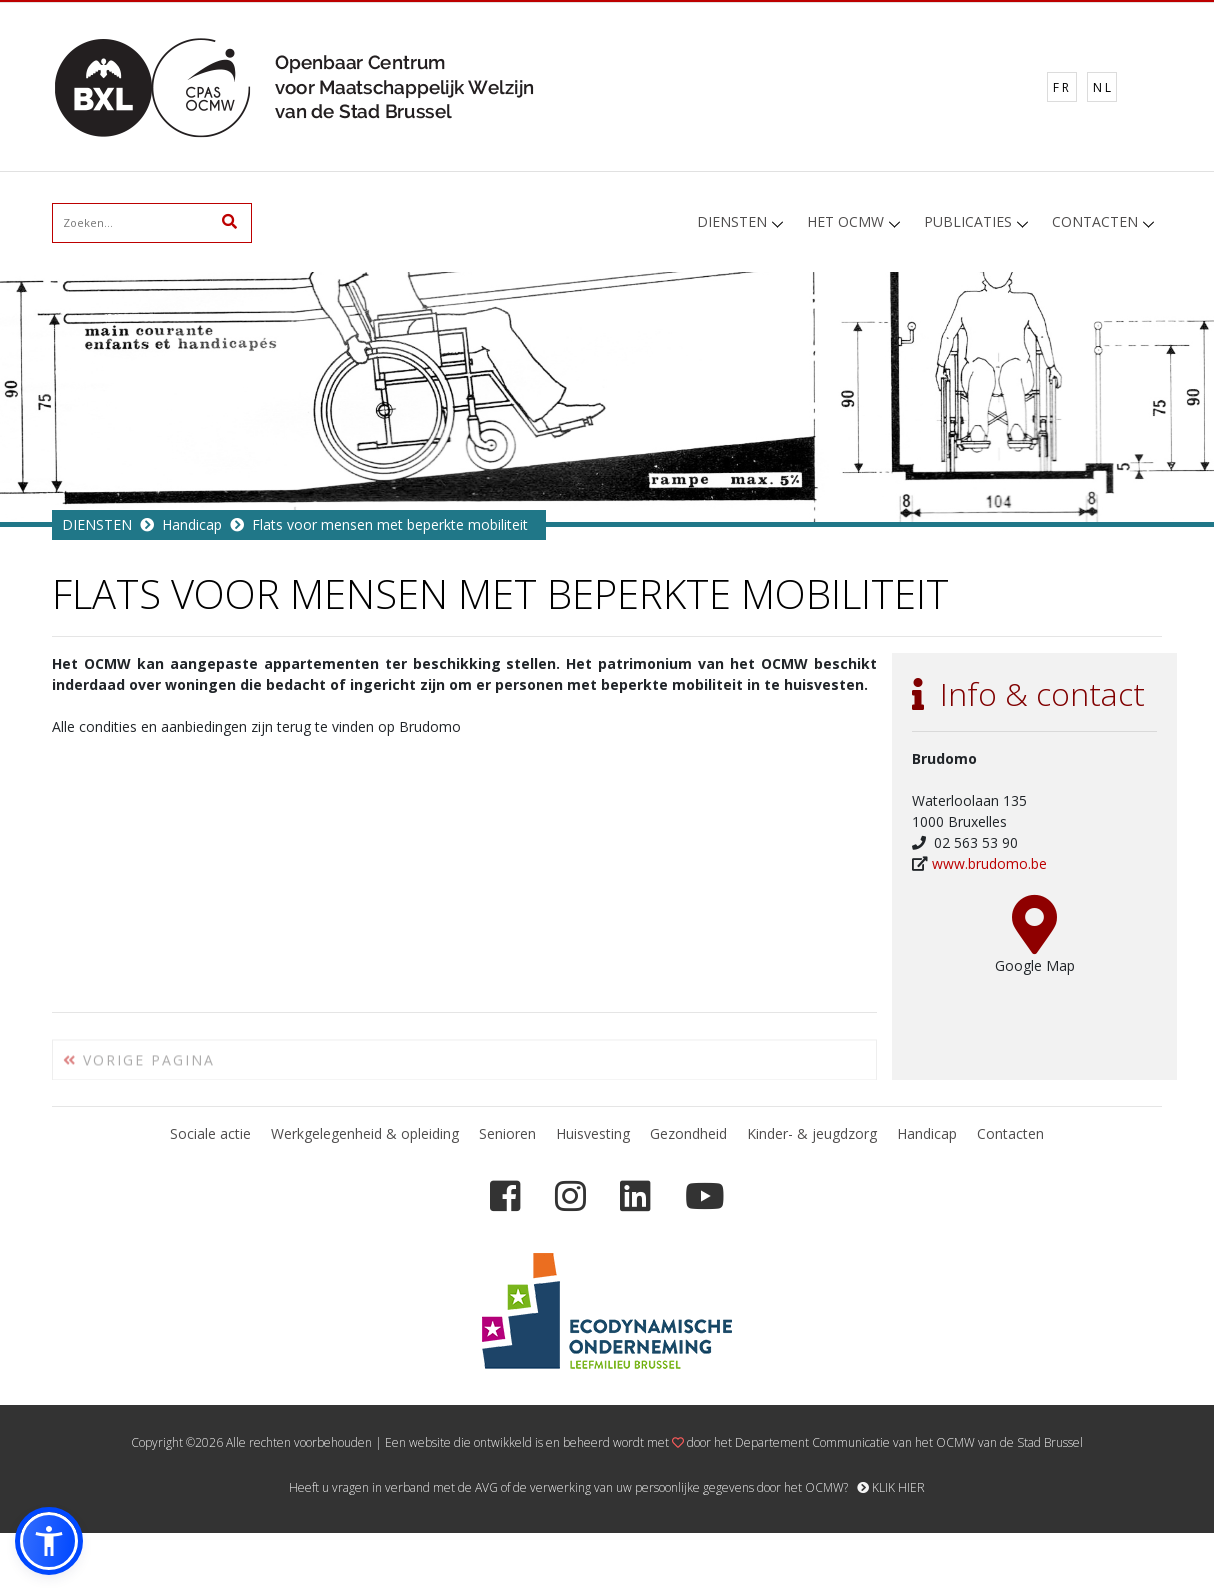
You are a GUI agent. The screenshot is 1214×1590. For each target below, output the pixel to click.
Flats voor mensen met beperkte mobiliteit (390, 524)
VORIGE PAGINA (139, 1067)
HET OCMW (845, 221)
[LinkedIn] (635, 1196)
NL (1103, 87)
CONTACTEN (1095, 221)
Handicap (192, 524)
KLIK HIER (891, 1487)
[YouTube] (704, 1196)
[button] (49, 1541)
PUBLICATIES (968, 221)
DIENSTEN (732, 221)
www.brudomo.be (989, 863)
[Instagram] (570, 1196)
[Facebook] (505, 1196)
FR (1062, 87)
